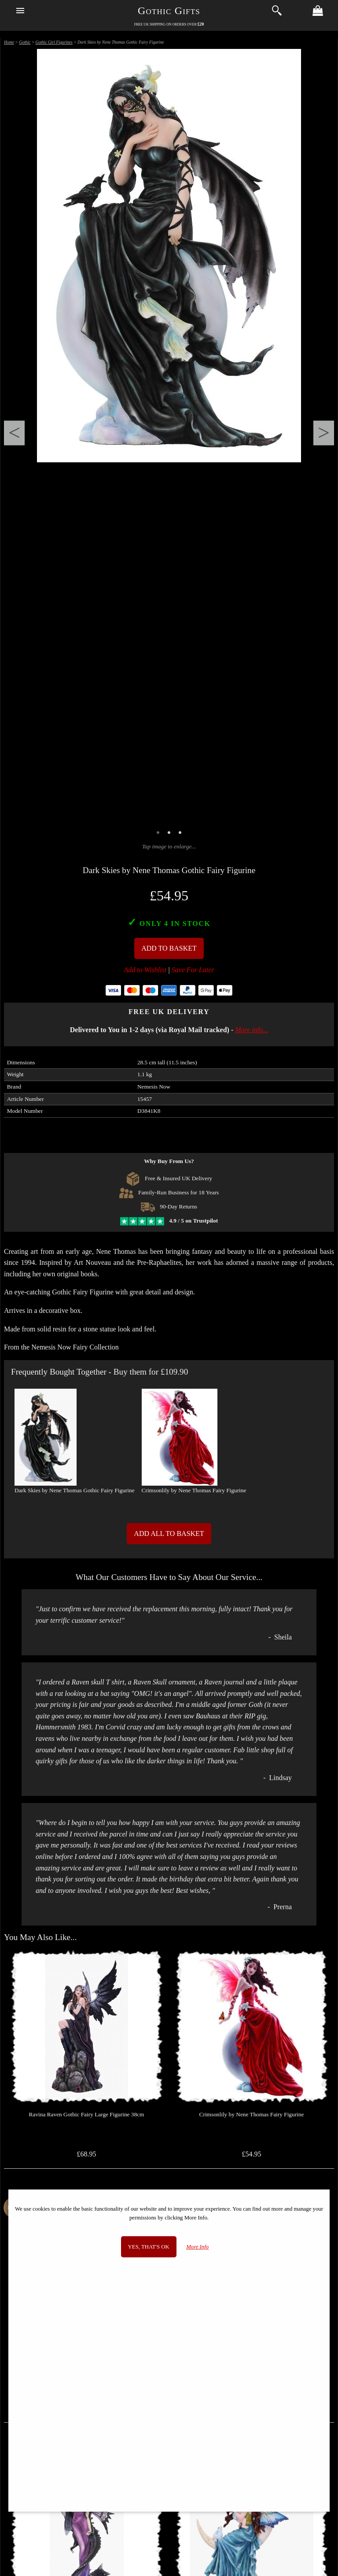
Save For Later (193, 970)
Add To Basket (169, 948)
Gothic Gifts (169, 10)
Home (9, 42)
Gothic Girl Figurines (54, 42)
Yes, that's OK (148, 2247)
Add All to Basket (169, 1533)
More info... (251, 1029)
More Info (197, 2247)
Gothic (24, 42)
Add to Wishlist (145, 970)
